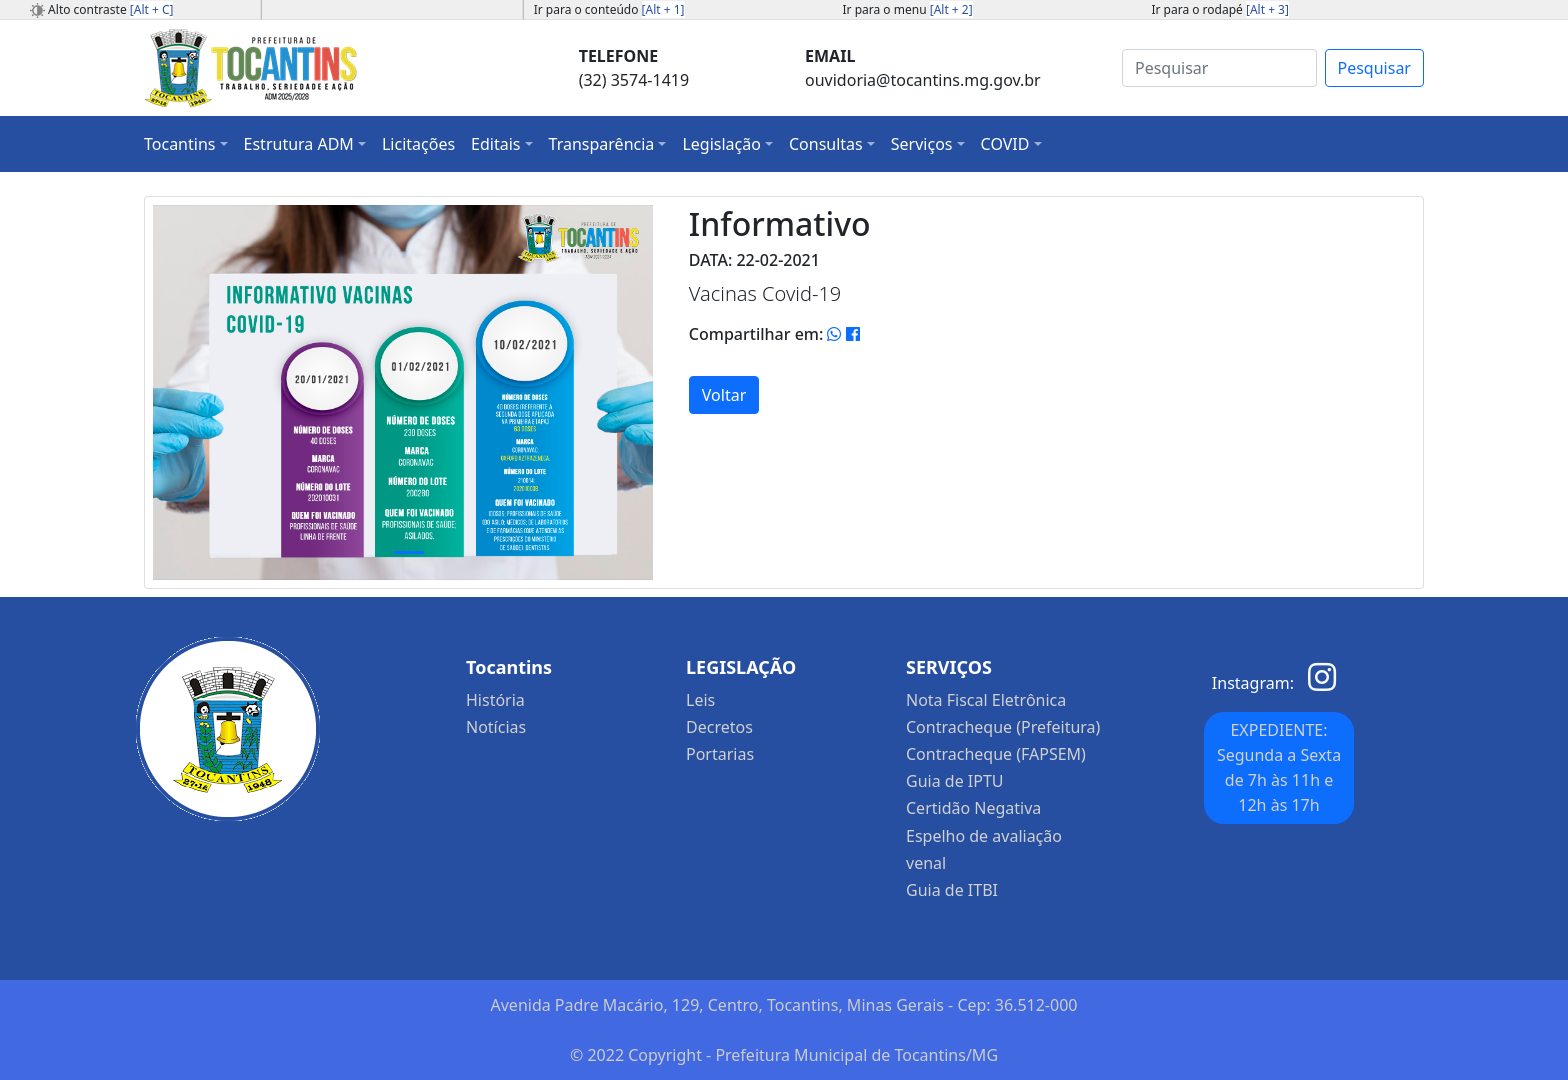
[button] (186, 144)
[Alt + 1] (663, 9)
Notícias (496, 727)
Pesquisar (1374, 68)
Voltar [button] (724, 395)
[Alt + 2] (951, 9)
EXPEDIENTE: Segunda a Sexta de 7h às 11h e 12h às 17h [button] (1279, 767)
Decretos (719, 727)
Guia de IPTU (955, 781)
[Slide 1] (409, 552)
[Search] (1219, 68)
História (495, 700)
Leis (700, 700)
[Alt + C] (152, 9)
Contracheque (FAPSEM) (996, 754)
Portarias (720, 754)
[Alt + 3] (1267, 9)
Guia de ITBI (952, 890)
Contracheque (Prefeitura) (1003, 727)
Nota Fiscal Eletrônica (986, 700)
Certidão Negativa (973, 808)
